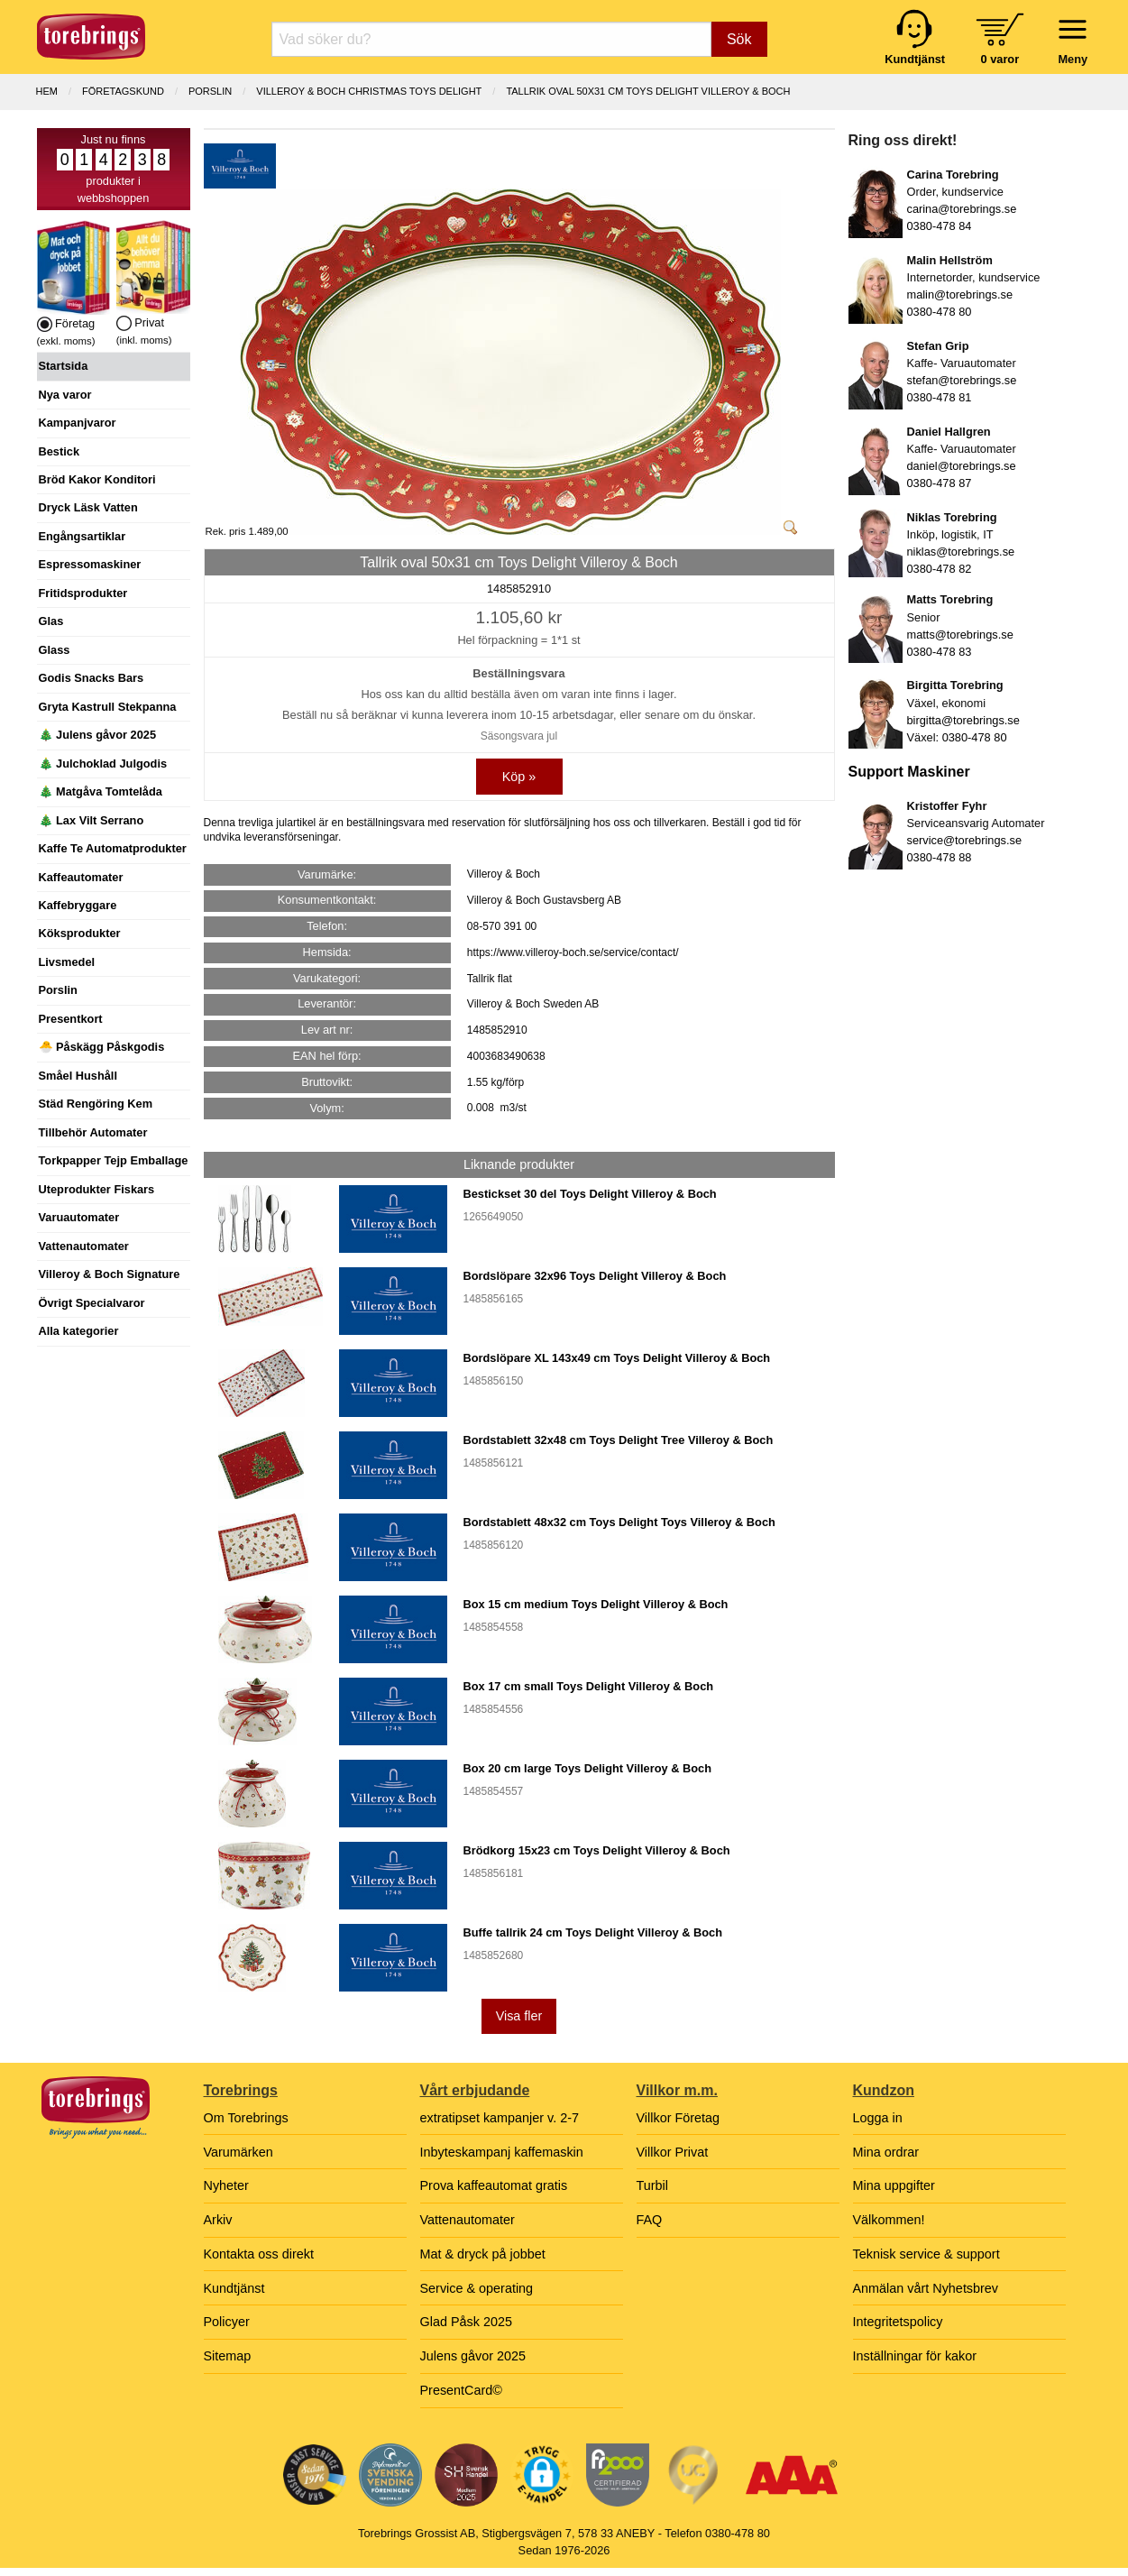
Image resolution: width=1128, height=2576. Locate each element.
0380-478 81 (939, 397)
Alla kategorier (79, 1331)
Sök (739, 39)
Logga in (878, 2118)
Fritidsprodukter (83, 593)
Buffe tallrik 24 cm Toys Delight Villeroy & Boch (593, 1932)
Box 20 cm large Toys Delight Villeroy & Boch (587, 1768)
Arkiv (218, 2220)
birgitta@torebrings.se (963, 720)
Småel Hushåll (78, 1075)
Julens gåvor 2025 (473, 2356)
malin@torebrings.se (960, 294)
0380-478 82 (939, 568)
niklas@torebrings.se (961, 551)
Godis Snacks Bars (91, 678)
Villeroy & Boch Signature (109, 1274)
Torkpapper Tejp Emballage (113, 1160)
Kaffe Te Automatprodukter (113, 848)
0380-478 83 (939, 651)
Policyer (227, 2321)
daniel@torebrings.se (961, 466)
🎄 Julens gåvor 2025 (98, 734)
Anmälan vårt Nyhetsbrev (926, 2288)
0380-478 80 (939, 311)
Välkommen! (889, 2220)
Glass (54, 650)
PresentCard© (461, 2390)
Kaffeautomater (81, 877)
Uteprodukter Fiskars (97, 1189)
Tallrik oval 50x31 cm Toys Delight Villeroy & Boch (648, 91)
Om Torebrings (246, 2118)
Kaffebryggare (78, 905)
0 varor (999, 59)
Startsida (63, 366)
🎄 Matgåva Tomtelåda (100, 791)
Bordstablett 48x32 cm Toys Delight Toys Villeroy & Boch (619, 1522)
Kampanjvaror (77, 422)
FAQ (650, 2220)
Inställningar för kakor (915, 2356)
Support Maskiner (909, 771)
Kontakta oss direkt (259, 2254)
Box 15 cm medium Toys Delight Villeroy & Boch (596, 1604)
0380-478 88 (939, 857)
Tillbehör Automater (93, 1132)
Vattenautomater (84, 1246)
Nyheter (226, 2185)
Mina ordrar (886, 2152)
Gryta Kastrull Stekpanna (108, 706)
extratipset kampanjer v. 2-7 (500, 2118)
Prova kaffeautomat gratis (494, 2185)
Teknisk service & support (926, 2254)
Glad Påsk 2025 (466, 2321)
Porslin (58, 990)
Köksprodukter (80, 933)
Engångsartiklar (82, 536)
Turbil (652, 2185)
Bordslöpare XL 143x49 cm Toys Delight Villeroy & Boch (617, 1358)
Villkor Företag (678, 2118)
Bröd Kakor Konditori (97, 479)
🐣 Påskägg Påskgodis (102, 1046)
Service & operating (477, 2288)
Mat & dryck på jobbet (483, 2254)
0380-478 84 (939, 226)
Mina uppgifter (894, 2185)
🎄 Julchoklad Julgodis (103, 763)
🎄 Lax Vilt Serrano (91, 820)
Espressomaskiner (90, 564)
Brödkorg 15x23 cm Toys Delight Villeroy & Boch (596, 1850)
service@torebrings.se (965, 840)
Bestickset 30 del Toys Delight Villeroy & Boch (590, 1194)
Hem (47, 91)
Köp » (519, 776)
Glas (51, 621)
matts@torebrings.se (960, 634)
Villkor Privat (673, 2152)
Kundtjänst (234, 2288)
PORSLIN (210, 91)
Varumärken (238, 2152)
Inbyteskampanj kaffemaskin (501, 2152)
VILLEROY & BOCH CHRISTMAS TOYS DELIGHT (368, 91)
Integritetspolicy (898, 2321)
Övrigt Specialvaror (92, 1303)
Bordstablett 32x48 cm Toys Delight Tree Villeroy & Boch (618, 1440)
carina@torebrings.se (962, 209)
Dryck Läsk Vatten (88, 507)
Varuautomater (79, 1217)
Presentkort (71, 1019)
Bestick (59, 451)
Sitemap (228, 2356)
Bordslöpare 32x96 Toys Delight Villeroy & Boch (595, 1276)
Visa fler (519, 2016)
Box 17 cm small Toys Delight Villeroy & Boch (588, 1686)
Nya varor (65, 394)
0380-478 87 (939, 483)
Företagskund (123, 91)
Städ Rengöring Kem (96, 1103)
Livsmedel (67, 962)
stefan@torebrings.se (962, 380)
